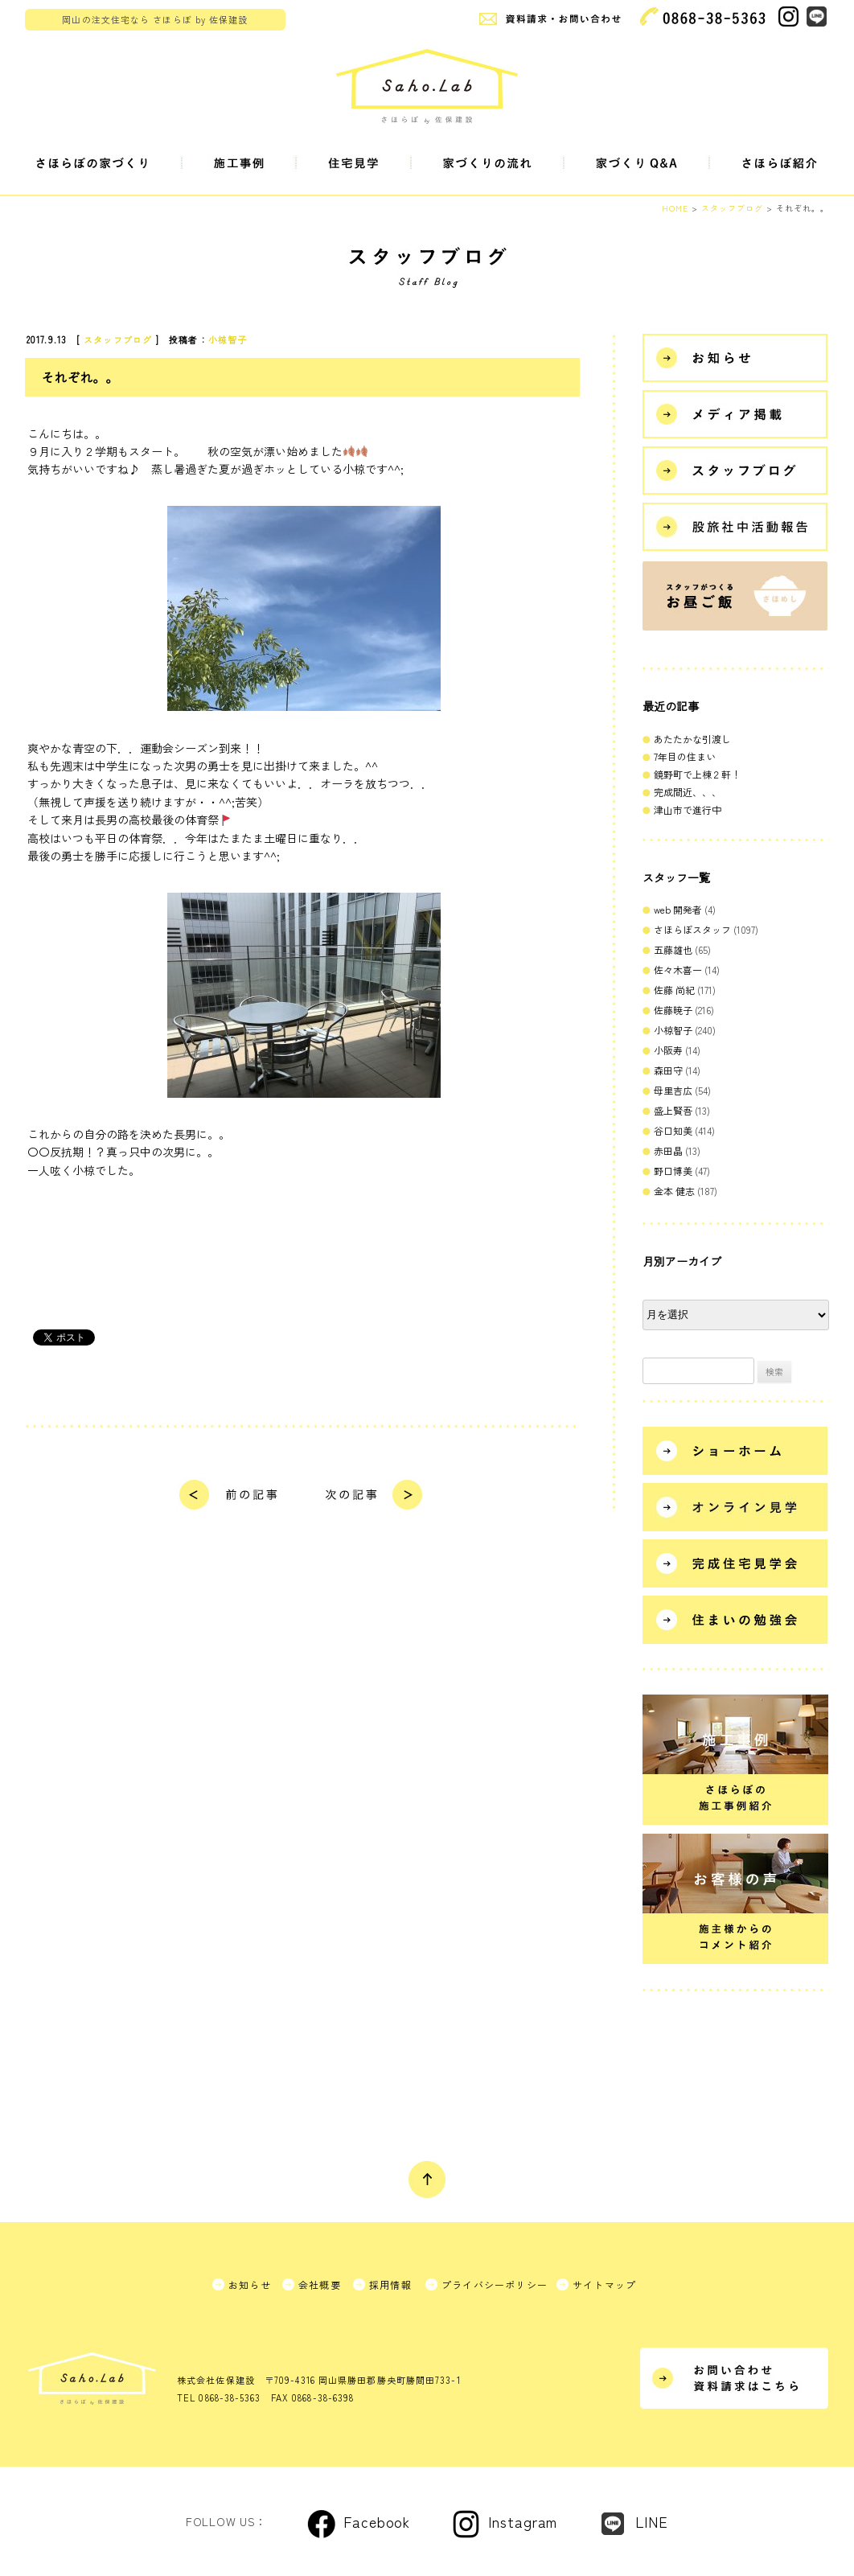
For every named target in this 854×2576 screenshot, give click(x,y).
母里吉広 (673, 1090)
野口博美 (673, 1170)
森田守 (668, 1070)
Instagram (522, 2521)
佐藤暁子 (673, 1010)
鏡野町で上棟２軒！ (697, 774)
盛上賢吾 (673, 1110)
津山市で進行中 (687, 809)
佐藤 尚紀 (674, 989)
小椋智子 (227, 339)
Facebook (376, 2521)
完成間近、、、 (687, 792)
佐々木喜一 (678, 969)
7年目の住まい (685, 756)
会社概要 (319, 2284)
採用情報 (390, 2284)
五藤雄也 (673, 949)
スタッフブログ (118, 339)
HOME (675, 208)
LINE (651, 2521)
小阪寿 (668, 1050)
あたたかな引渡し (692, 739)
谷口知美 (673, 1130)
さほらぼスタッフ (692, 929)
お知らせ (249, 2284)
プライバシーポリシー (494, 2284)
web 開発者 (678, 909)
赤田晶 (668, 1150)
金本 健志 (674, 1191)
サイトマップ (604, 2284)
